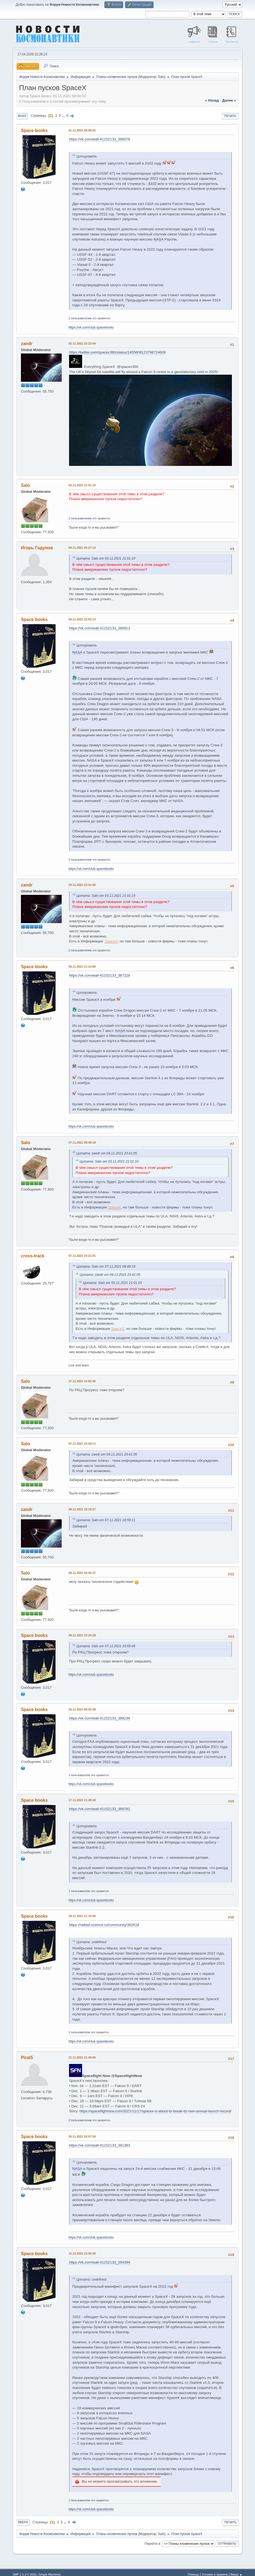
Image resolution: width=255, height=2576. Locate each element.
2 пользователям (80, 318)
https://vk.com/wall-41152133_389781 (99, 1809)
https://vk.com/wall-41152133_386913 (99, 628)
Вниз (22, 116)
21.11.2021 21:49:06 (82, 2057)
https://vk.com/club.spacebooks (91, 327)
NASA (158, 239)
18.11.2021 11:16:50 (82, 1916)
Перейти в (152, 2543)
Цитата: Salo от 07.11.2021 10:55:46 (105, 1646)
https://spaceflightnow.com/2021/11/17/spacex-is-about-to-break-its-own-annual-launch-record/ (155, 2111)
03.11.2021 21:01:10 (82, 485)
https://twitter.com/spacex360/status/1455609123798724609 (117, 352)
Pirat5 (27, 2057)
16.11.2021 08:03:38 (82, 1709)
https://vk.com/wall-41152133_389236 (99, 1718)
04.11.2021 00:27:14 (82, 547)
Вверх (23, 2522)
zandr (27, 343)
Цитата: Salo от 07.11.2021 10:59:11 (105, 1520)
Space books (34, 130)
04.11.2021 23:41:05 (82, 884)
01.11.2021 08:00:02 (82, 130)
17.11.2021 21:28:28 (82, 1800)
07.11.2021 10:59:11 (82, 1443)
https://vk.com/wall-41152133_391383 (99, 2145)
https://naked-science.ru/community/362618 (104, 1925)
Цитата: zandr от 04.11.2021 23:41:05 (106, 1153)
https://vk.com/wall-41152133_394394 (99, 2262)
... (64, 115)
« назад (212, 100)
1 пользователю (79, 1775)
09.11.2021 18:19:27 (82, 1509)
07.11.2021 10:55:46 (82, 1381)
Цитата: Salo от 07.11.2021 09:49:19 (105, 1266)
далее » (229, 100)
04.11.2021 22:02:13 (82, 619)
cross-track (32, 1256)
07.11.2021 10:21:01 (82, 1255)
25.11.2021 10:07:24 (82, 2136)
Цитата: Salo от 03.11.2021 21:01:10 (105, 558)
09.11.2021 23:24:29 (82, 1635)
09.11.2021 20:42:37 (82, 1572)
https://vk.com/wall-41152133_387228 (99, 975)
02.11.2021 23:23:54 (82, 343)
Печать (230, 116)
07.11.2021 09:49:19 (82, 1142)
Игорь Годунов (37, 547)
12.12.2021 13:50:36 (82, 2253)
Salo (161, 77)
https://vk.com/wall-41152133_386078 (99, 139)
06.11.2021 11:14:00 (82, 966)
